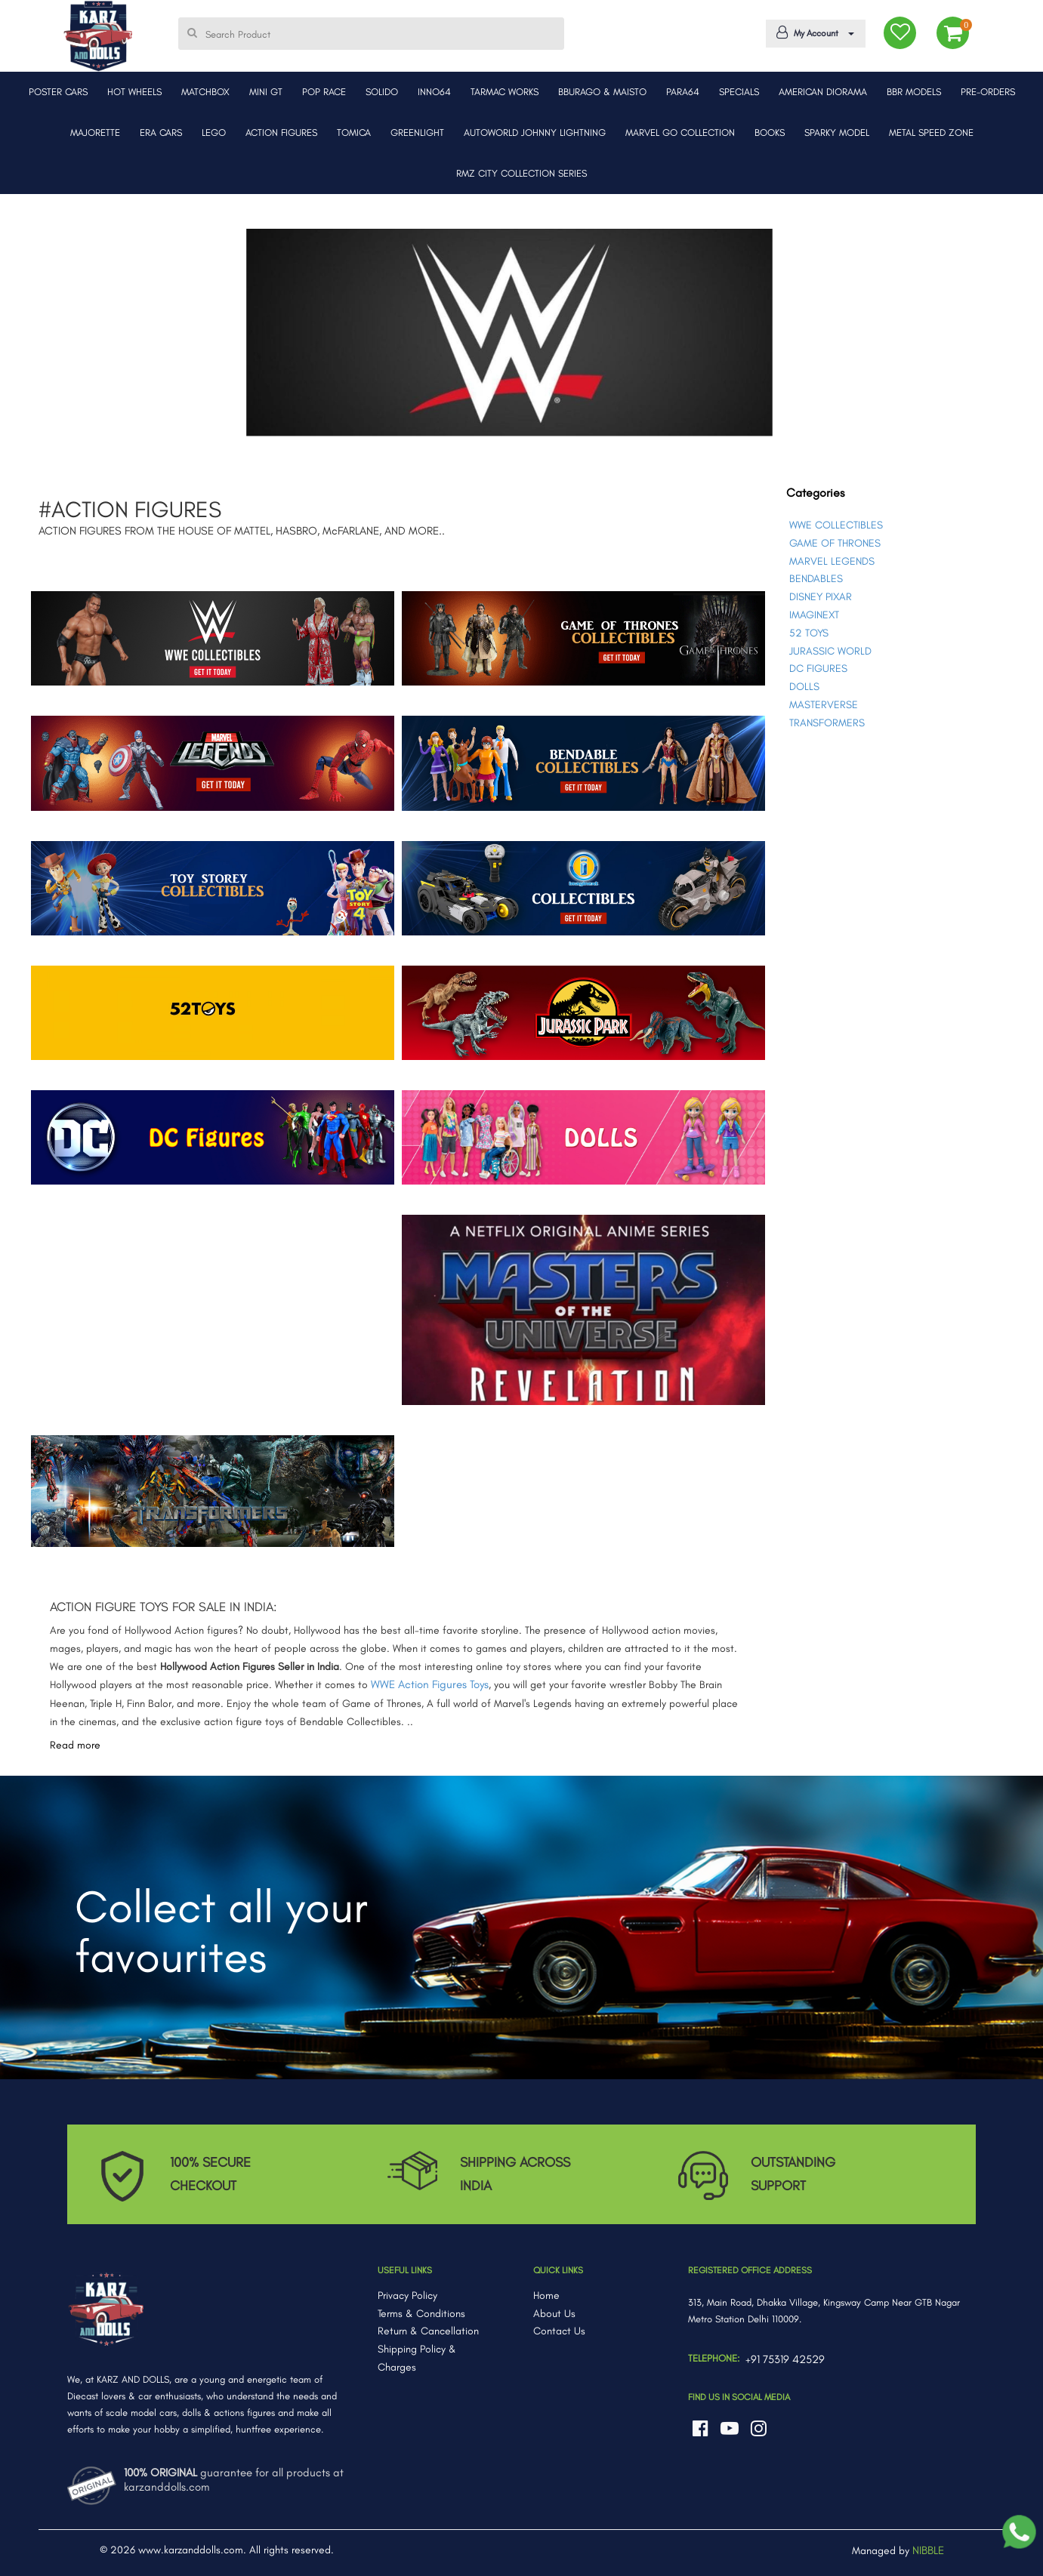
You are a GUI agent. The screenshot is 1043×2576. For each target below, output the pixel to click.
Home (546, 2295)
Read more (75, 1745)
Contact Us (559, 2331)
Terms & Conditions (421, 2313)
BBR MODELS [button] (914, 91)
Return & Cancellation (428, 2331)
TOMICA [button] (354, 132)
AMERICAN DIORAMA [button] (823, 91)
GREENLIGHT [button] (417, 132)
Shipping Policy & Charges (417, 2358)
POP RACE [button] (324, 91)
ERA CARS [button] (161, 132)
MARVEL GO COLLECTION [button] (680, 132)
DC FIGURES (818, 668)
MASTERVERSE (823, 704)
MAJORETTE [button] (95, 132)
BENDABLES (816, 578)
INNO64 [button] (434, 91)
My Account (813, 32)
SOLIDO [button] (382, 91)
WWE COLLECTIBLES (836, 525)
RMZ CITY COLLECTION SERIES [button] (521, 173)
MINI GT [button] (265, 91)
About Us (554, 2313)
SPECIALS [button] (739, 91)
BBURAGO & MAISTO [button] (602, 91)
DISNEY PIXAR (820, 596)
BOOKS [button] (769, 132)
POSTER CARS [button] (58, 91)
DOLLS (804, 686)
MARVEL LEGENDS (832, 561)
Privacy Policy (407, 2295)
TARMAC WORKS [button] (504, 91)
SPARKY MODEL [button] (836, 132)
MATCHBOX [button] (205, 91)
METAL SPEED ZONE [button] (931, 132)
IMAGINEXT (814, 615)
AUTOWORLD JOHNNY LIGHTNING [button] (535, 132)
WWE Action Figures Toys (430, 1684)
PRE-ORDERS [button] (988, 91)
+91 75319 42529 (785, 2359)
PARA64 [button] (682, 91)
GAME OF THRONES (835, 543)
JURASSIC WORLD (830, 651)
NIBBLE (928, 2550)
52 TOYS (809, 633)
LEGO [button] (214, 132)
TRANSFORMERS (827, 722)
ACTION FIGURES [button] (281, 132)
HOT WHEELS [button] (134, 91)
